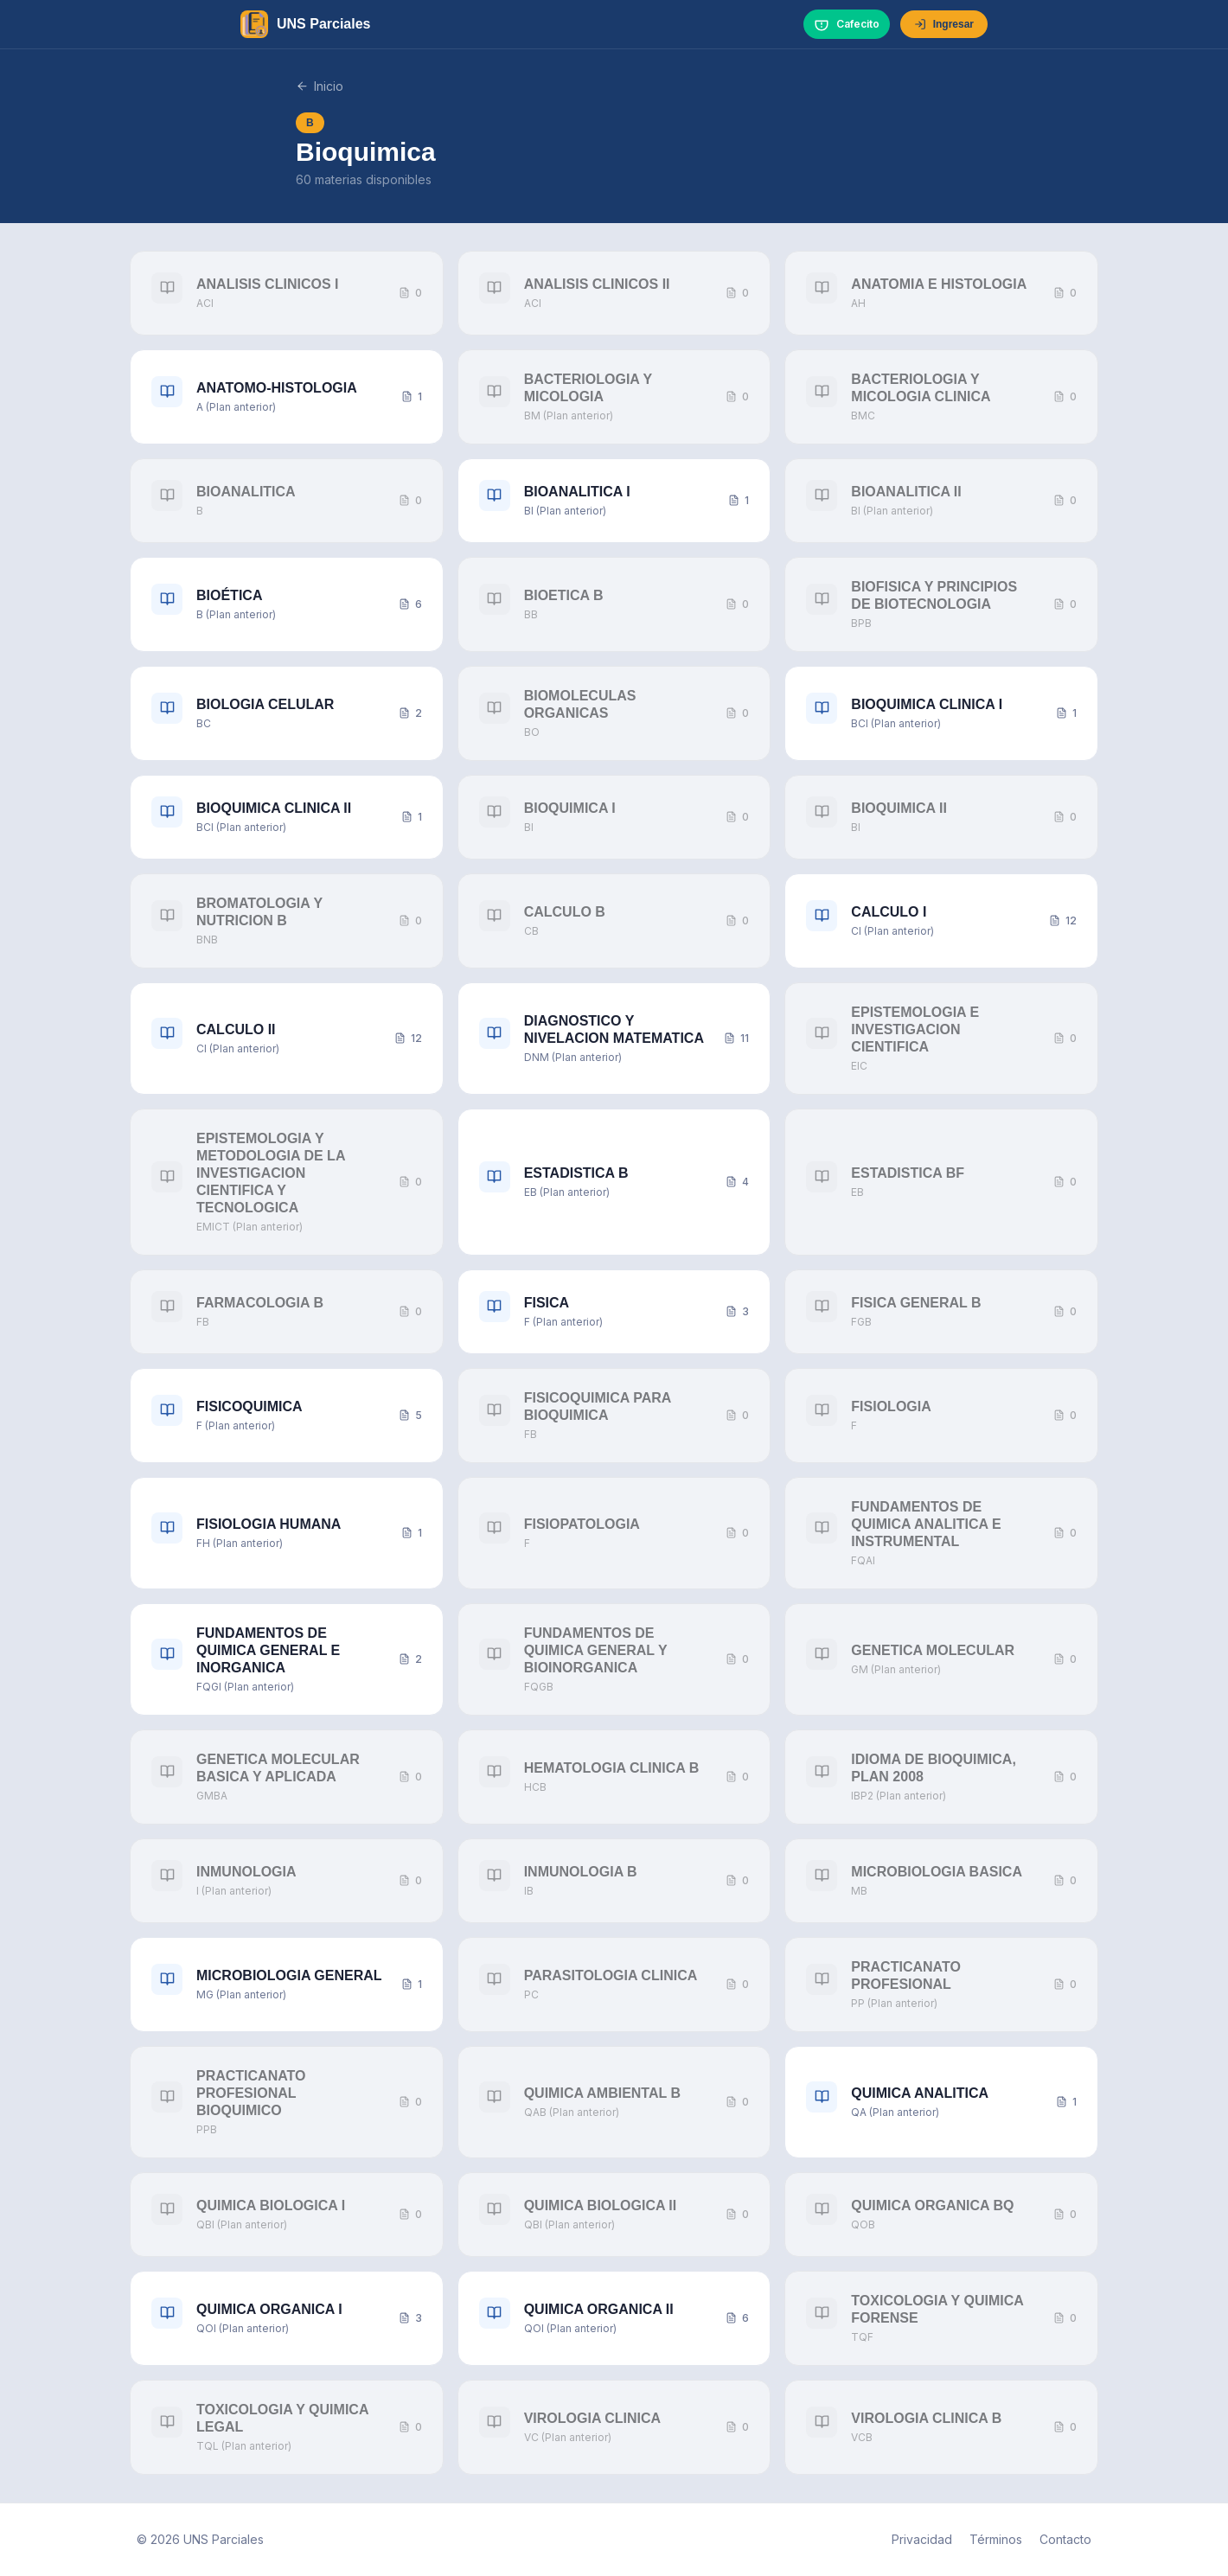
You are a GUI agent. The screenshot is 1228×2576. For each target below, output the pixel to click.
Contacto (1065, 2539)
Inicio (319, 86)
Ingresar (944, 24)
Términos (995, 2539)
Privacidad (922, 2539)
